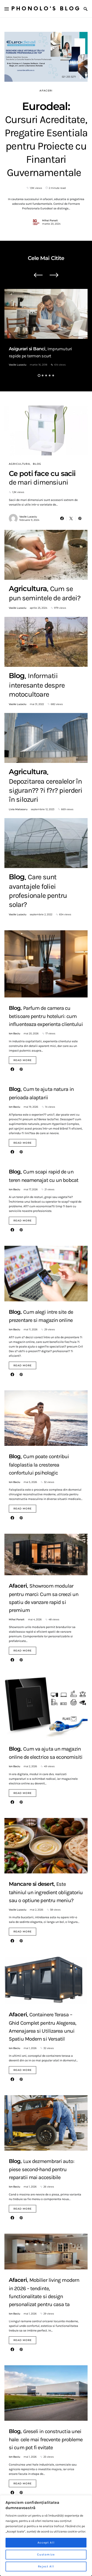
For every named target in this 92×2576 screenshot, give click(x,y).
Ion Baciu (14, 1033)
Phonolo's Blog (46, 9)
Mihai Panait (50, 220)
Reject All (46, 2566)
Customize (46, 2554)
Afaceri (46, 90)
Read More (22, 1060)
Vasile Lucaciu (17, 364)
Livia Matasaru (18, 809)
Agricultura (19, 463)
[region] (46, 2535)
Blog (37, 463)
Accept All (46, 2542)
